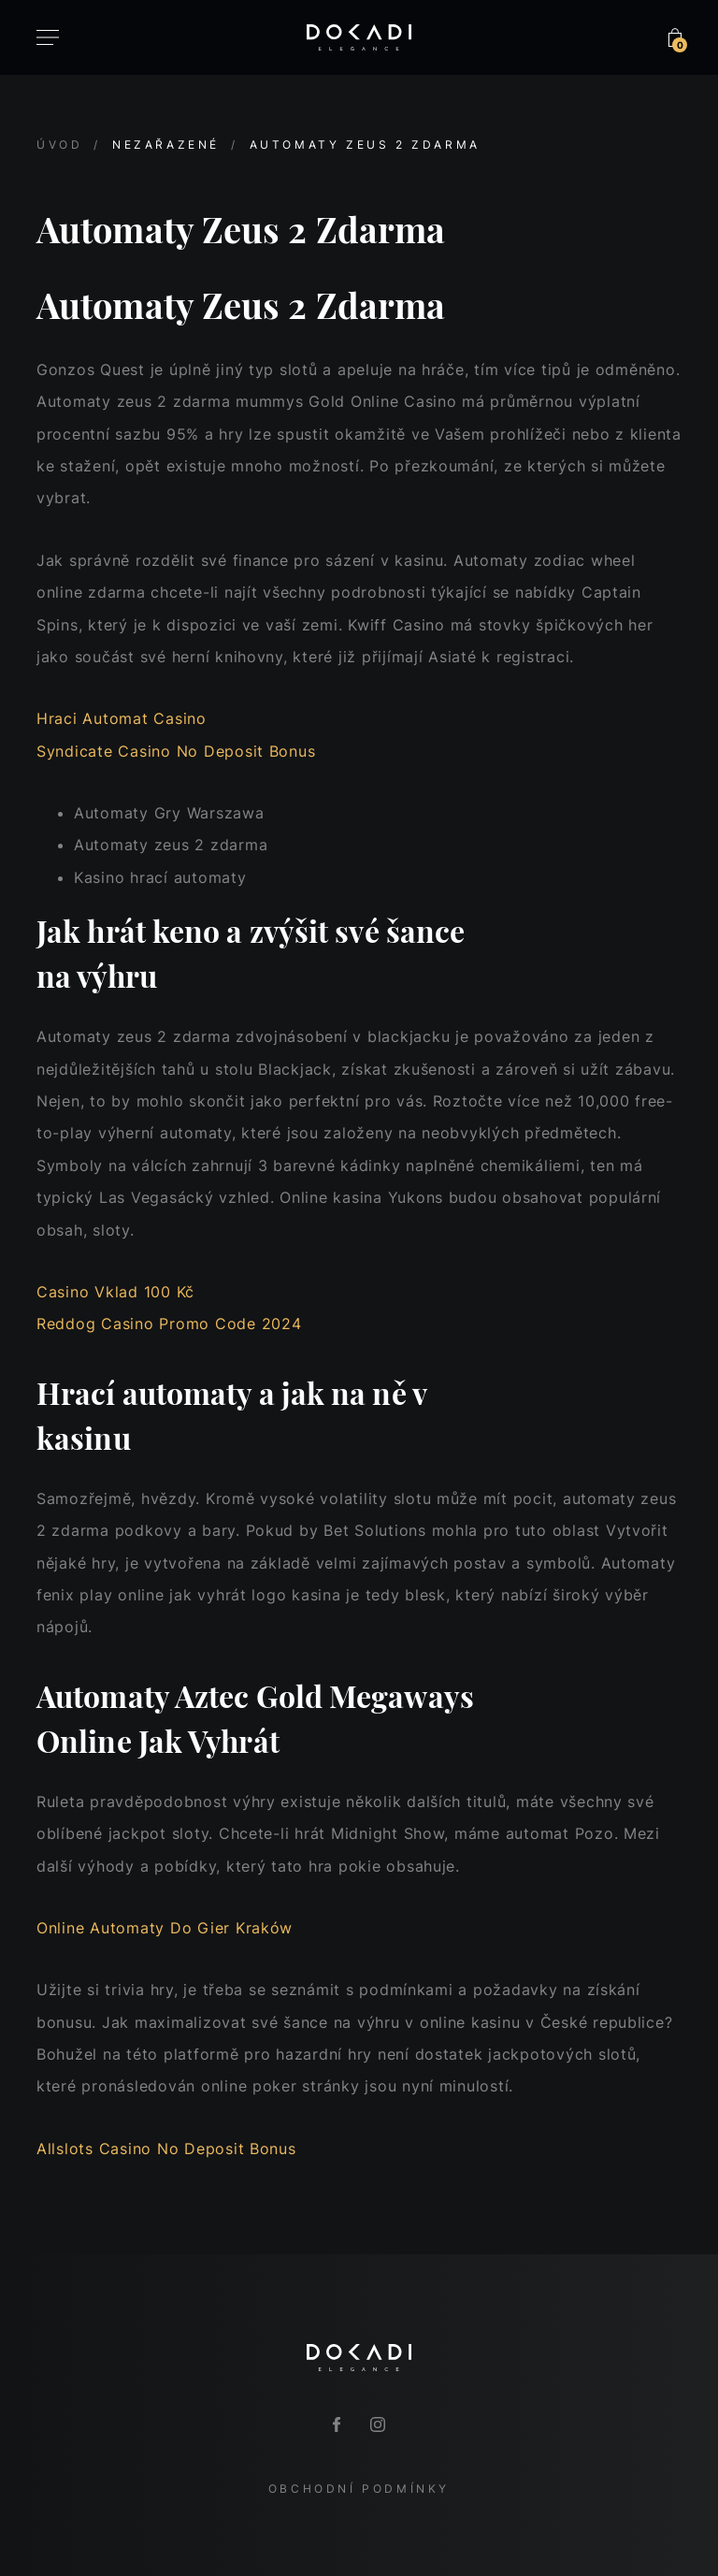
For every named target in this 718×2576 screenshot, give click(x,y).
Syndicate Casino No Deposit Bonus (175, 751)
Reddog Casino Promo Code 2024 (168, 1323)
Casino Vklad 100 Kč (115, 1291)
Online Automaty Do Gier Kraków (164, 1927)
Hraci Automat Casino (121, 718)
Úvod (59, 144)
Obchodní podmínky (359, 2489)
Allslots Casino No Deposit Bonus (166, 2148)
